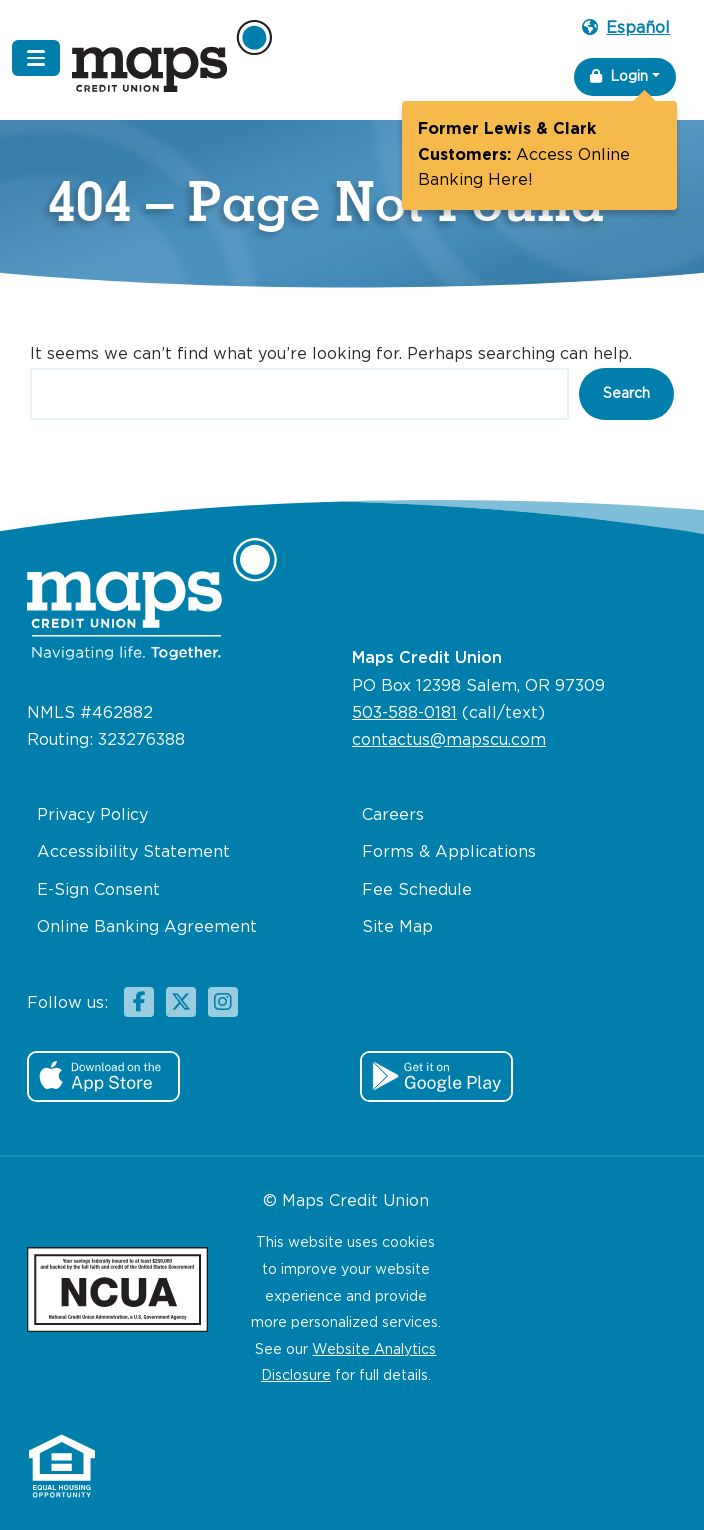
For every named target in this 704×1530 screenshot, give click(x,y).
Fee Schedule (417, 890)
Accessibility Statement (133, 852)
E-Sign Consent (98, 890)
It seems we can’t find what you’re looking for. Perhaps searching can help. (331, 354)
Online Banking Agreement (147, 927)
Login (619, 76)
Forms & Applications (449, 852)
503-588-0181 (404, 713)
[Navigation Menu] (36, 58)
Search (626, 394)
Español (626, 28)
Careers (393, 815)
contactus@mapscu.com (449, 740)
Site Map (397, 927)
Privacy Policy (92, 815)
